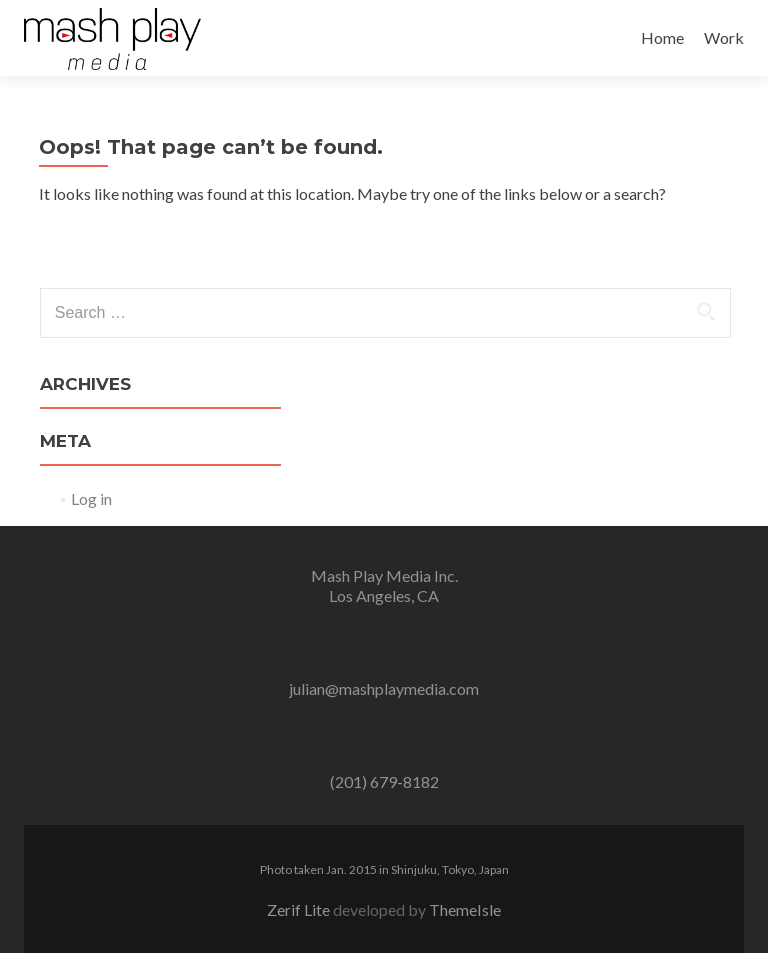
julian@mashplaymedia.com (384, 688)
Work (724, 37)
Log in (91, 498)
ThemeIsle (465, 909)
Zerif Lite (300, 909)
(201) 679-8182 (384, 781)
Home (662, 37)
